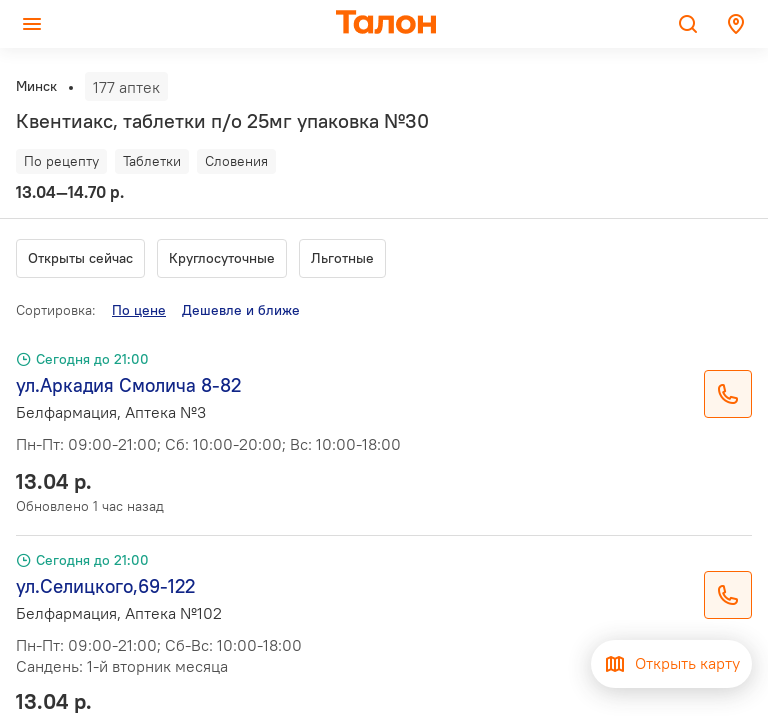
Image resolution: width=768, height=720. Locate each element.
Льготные (342, 258)
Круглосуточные (222, 258)
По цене (139, 310)
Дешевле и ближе (241, 310)
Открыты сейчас (80, 258)
